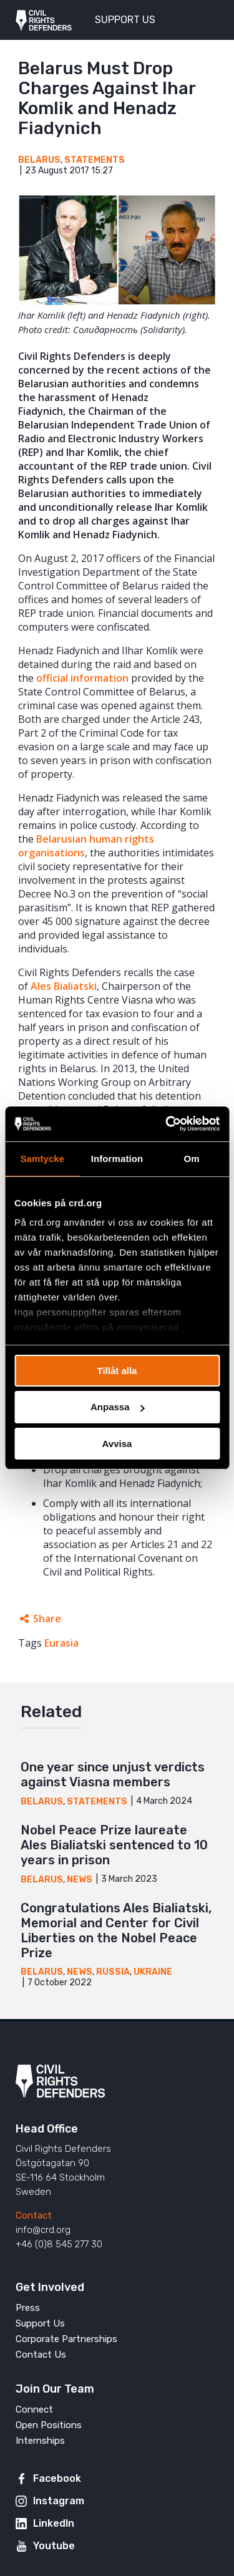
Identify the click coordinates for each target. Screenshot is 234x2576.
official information (82, 678)
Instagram (58, 2501)
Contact (34, 2215)
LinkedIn (53, 2523)
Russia (113, 1972)
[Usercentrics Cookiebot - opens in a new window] (167, 1124)
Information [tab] (117, 1158)
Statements (94, 160)
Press (28, 2307)
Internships (40, 2440)
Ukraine (153, 1972)
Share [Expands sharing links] (47, 1618)
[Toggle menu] (202, 18)
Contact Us (41, 2354)
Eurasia (61, 1643)
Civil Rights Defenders (44, 19)
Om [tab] (192, 1158)
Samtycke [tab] (42, 1158)
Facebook (57, 2478)
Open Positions (49, 2425)
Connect (34, 2409)
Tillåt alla (117, 1370)
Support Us (40, 2323)
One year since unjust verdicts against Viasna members (113, 1774)
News (79, 1879)
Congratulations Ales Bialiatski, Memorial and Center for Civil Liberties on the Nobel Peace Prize (116, 1930)
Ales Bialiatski (64, 986)
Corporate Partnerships (66, 2339)
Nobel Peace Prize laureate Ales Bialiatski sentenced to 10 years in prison (114, 1845)
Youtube (54, 2546)
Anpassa (117, 1407)
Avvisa (117, 1443)
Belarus (39, 160)
